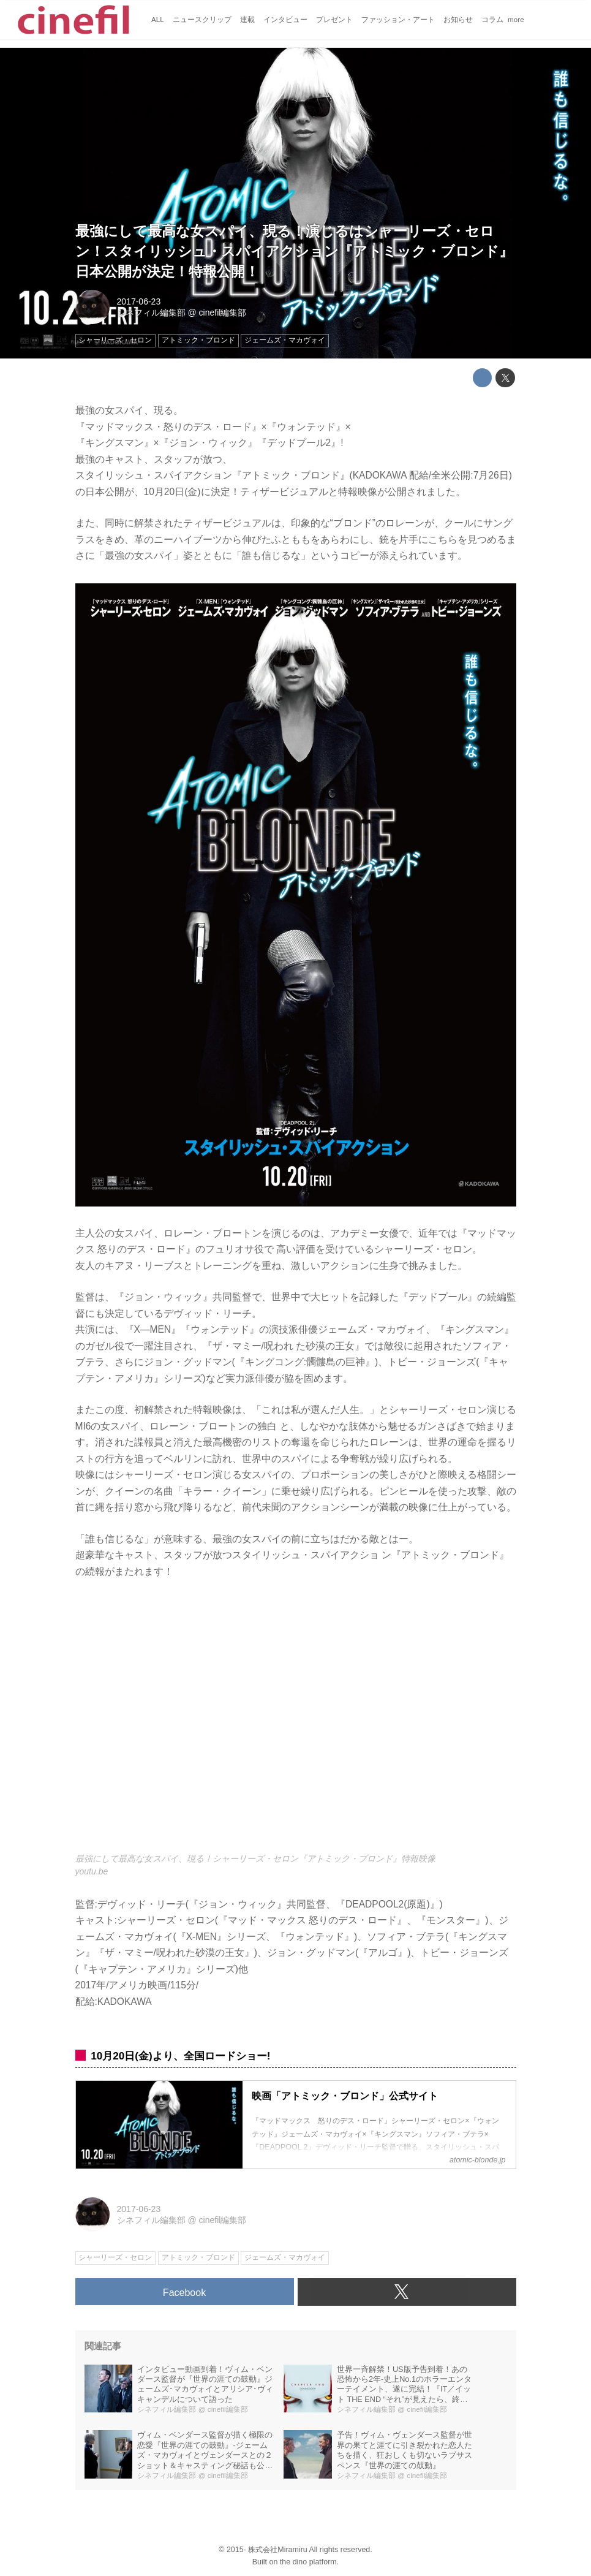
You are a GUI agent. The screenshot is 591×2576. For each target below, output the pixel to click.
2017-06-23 (139, 301)
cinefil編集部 (223, 312)
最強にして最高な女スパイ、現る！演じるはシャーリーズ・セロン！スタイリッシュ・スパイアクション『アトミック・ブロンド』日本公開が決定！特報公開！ (294, 251)
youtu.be (91, 1871)
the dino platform (308, 2562)
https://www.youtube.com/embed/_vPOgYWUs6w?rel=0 (295, 1723)
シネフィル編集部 (151, 312)
